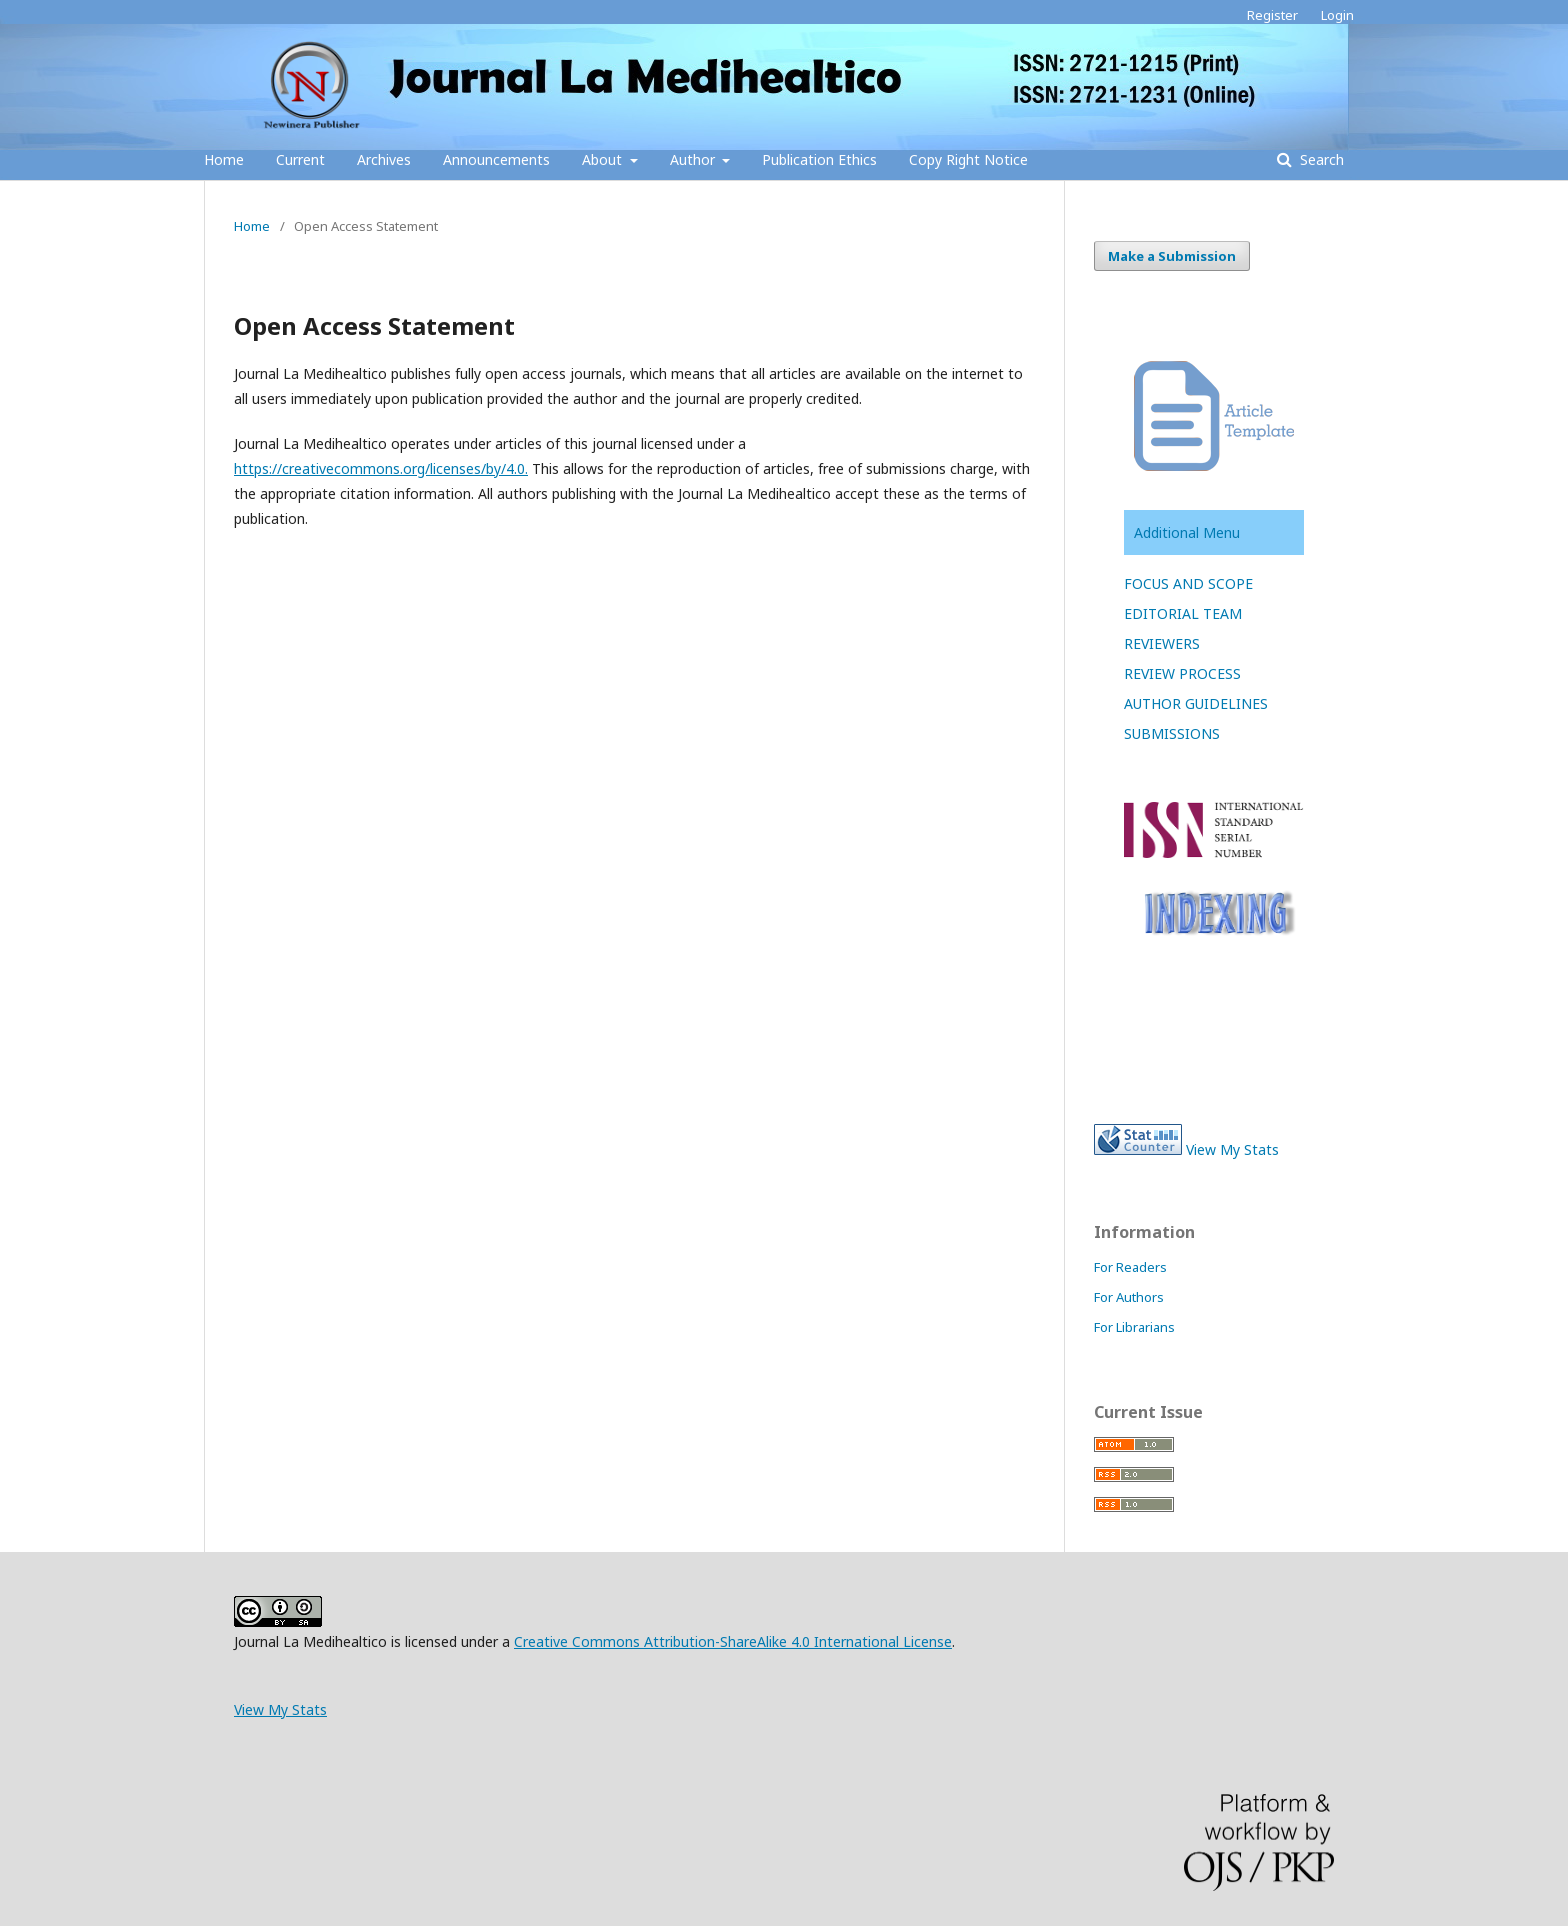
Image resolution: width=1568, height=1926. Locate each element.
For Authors (1129, 1297)
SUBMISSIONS (1172, 733)
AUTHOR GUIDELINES (1196, 703)
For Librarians (1134, 1327)
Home (224, 159)
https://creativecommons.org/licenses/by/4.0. (381, 468)
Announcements (496, 159)
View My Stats (1232, 1149)
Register (1272, 15)
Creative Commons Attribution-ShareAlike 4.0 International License (733, 1641)
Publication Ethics (819, 159)
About (604, 159)
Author (694, 159)
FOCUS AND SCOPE (1188, 583)
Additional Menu (1187, 532)
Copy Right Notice (968, 159)
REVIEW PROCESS (1182, 673)
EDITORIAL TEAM (1183, 613)
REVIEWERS (1162, 643)
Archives (384, 159)
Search (1320, 159)
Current (300, 159)
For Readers (1130, 1267)
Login (1337, 15)
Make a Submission (1172, 256)
